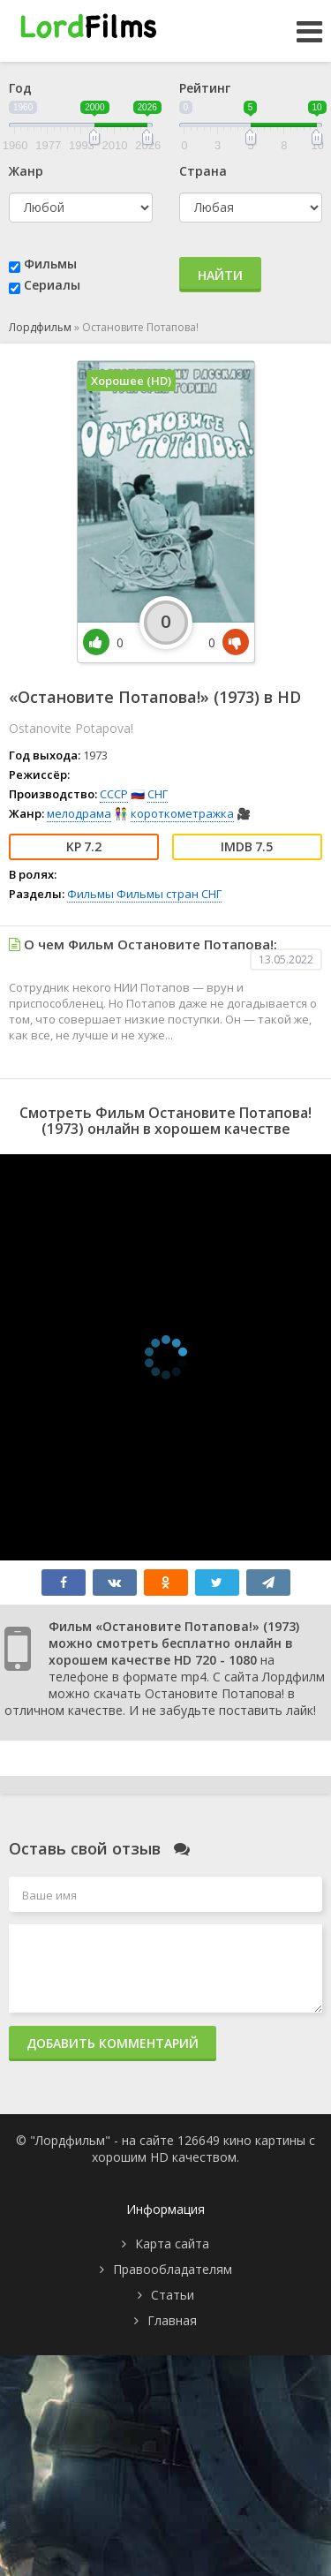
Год (20, 87)
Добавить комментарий (112, 2043)
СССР (114, 794)
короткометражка (182, 813)
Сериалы (52, 284)
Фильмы (50, 263)
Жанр (26, 170)
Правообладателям (172, 2269)
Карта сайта (172, 2243)
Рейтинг (204, 87)
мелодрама (79, 813)
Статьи (172, 2294)
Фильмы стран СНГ (169, 894)
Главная (172, 2320)
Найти (220, 275)
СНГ (157, 794)
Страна (203, 170)
